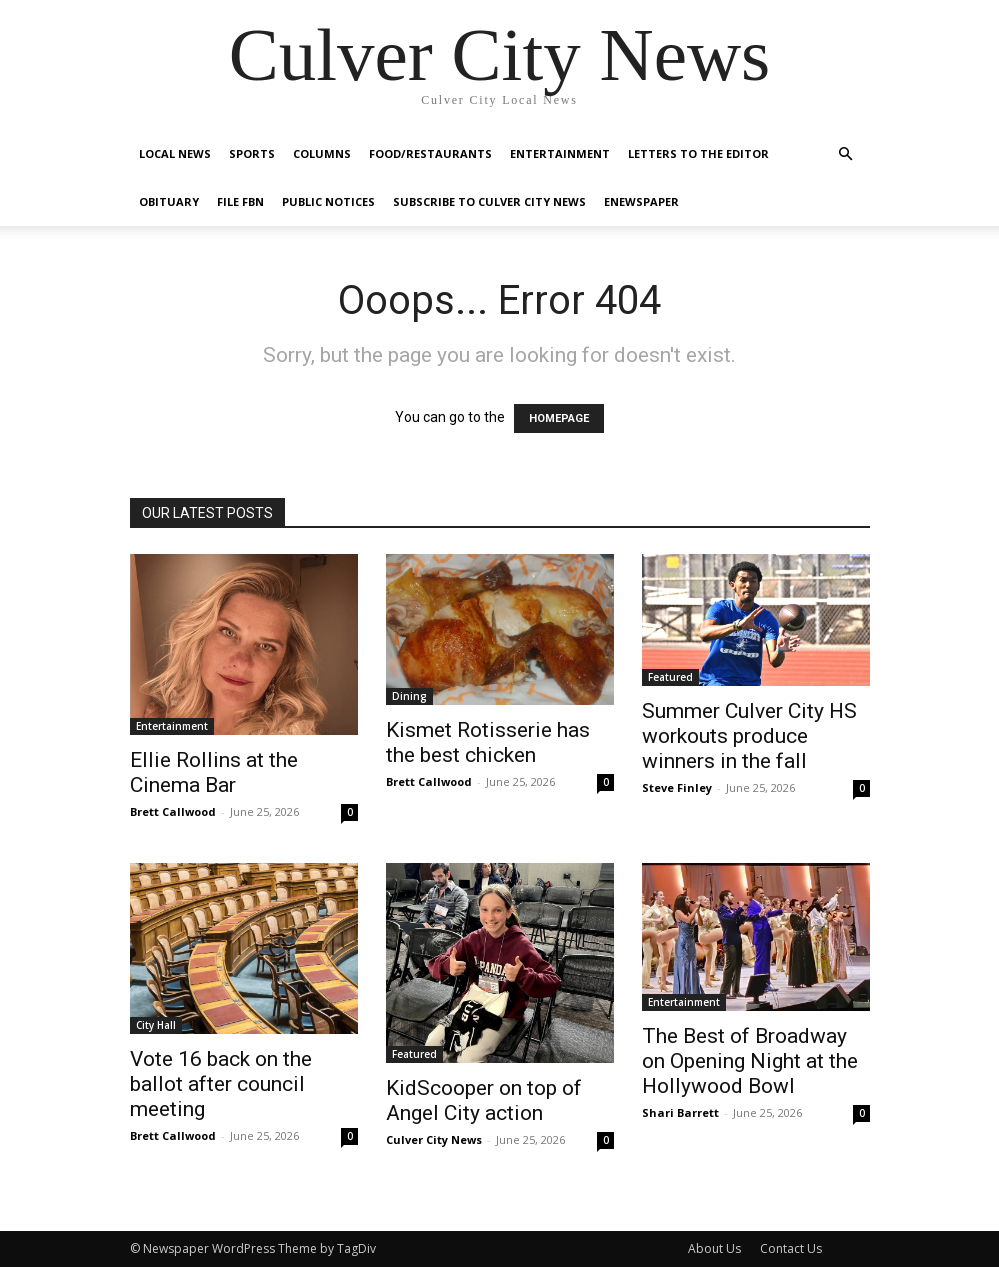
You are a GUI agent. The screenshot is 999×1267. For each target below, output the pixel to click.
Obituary (169, 201)
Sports (252, 153)
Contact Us (791, 1248)
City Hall (156, 1025)
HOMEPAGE (559, 418)
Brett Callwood (173, 811)
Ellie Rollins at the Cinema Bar (214, 772)
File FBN (240, 201)
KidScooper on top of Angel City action (484, 1100)
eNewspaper (641, 201)
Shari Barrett (680, 1112)
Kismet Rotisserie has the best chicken (488, 742)
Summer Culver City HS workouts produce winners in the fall (749, 736)
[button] (846, 154)
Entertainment (560, 153)
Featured (670, 677)
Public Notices (328, 201)
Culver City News (434, 1139)
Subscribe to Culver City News (489, 201)
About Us (714, 1248)
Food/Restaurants (430, 153)
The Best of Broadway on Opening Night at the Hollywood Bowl (750, 1061)
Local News (175, 153)
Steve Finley (677, 787)
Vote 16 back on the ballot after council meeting (221, 1084)
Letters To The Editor (698, 153)
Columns (322, 153)
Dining (409, 696)
